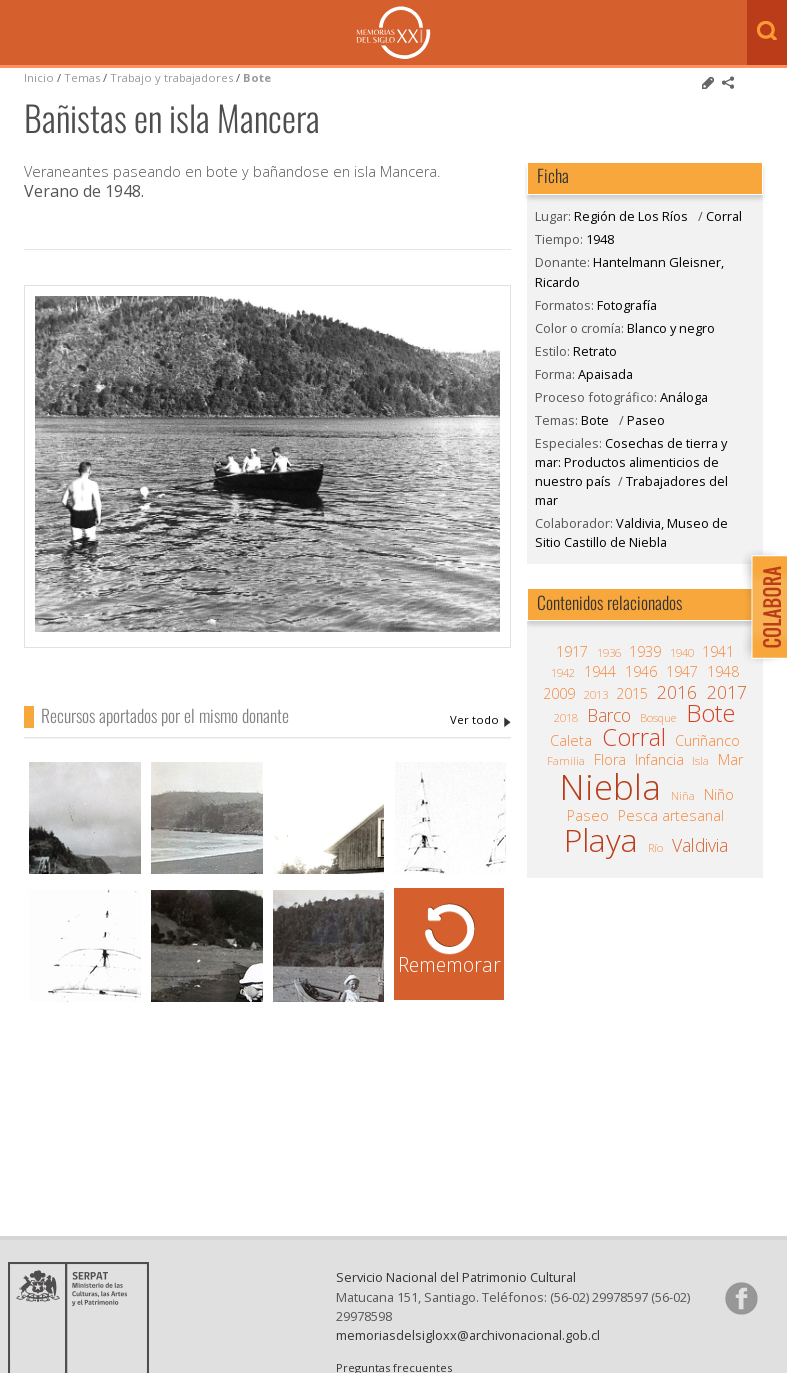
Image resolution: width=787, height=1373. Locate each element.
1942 (563, 672)
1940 (682, 652)
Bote (257, 77)
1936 (609, 652)
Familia (566, 760)
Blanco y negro (671, 328)
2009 (559, 694)
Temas (82, 77)
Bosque (658, 717)
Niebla (610, 786)
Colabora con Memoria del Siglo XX (764, 606)
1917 (572, 652)
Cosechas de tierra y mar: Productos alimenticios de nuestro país (631, 462)
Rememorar (449, 964)
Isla (700, 760)
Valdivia (700, 845)
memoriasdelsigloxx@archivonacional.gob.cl (468, 1335)
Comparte (728, 83)
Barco (609, 715)
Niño (719, 795)
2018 (566, 717)
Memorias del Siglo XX (393, 32)
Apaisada (605, 374)
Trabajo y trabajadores (171, 77)
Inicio (39, 77)
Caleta (571, 741)
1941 (718, 652)
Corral (724, 216)
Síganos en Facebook (741, 1298)
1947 (682, 672)
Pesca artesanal (671, 816)
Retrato (595, 351)
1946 (641, 672)
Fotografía (627, 305)
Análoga (684, 397)
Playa (601, 840)
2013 (596, 694)
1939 (645, 652)
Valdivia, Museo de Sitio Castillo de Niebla (631, 532)
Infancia (659, 760)
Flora (610, 760)
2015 (632, 694)
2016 (677, 692)
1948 (600, 239)
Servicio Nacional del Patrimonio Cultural (456, 1277)
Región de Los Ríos (631, 216)
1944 (600, 672)
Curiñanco (707, 741)
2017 (727, 692)
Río (655, 847)
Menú (20, 34)
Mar (730, 760)
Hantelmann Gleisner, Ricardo (480, 720)
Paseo (646, 420)
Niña (683, 795)
